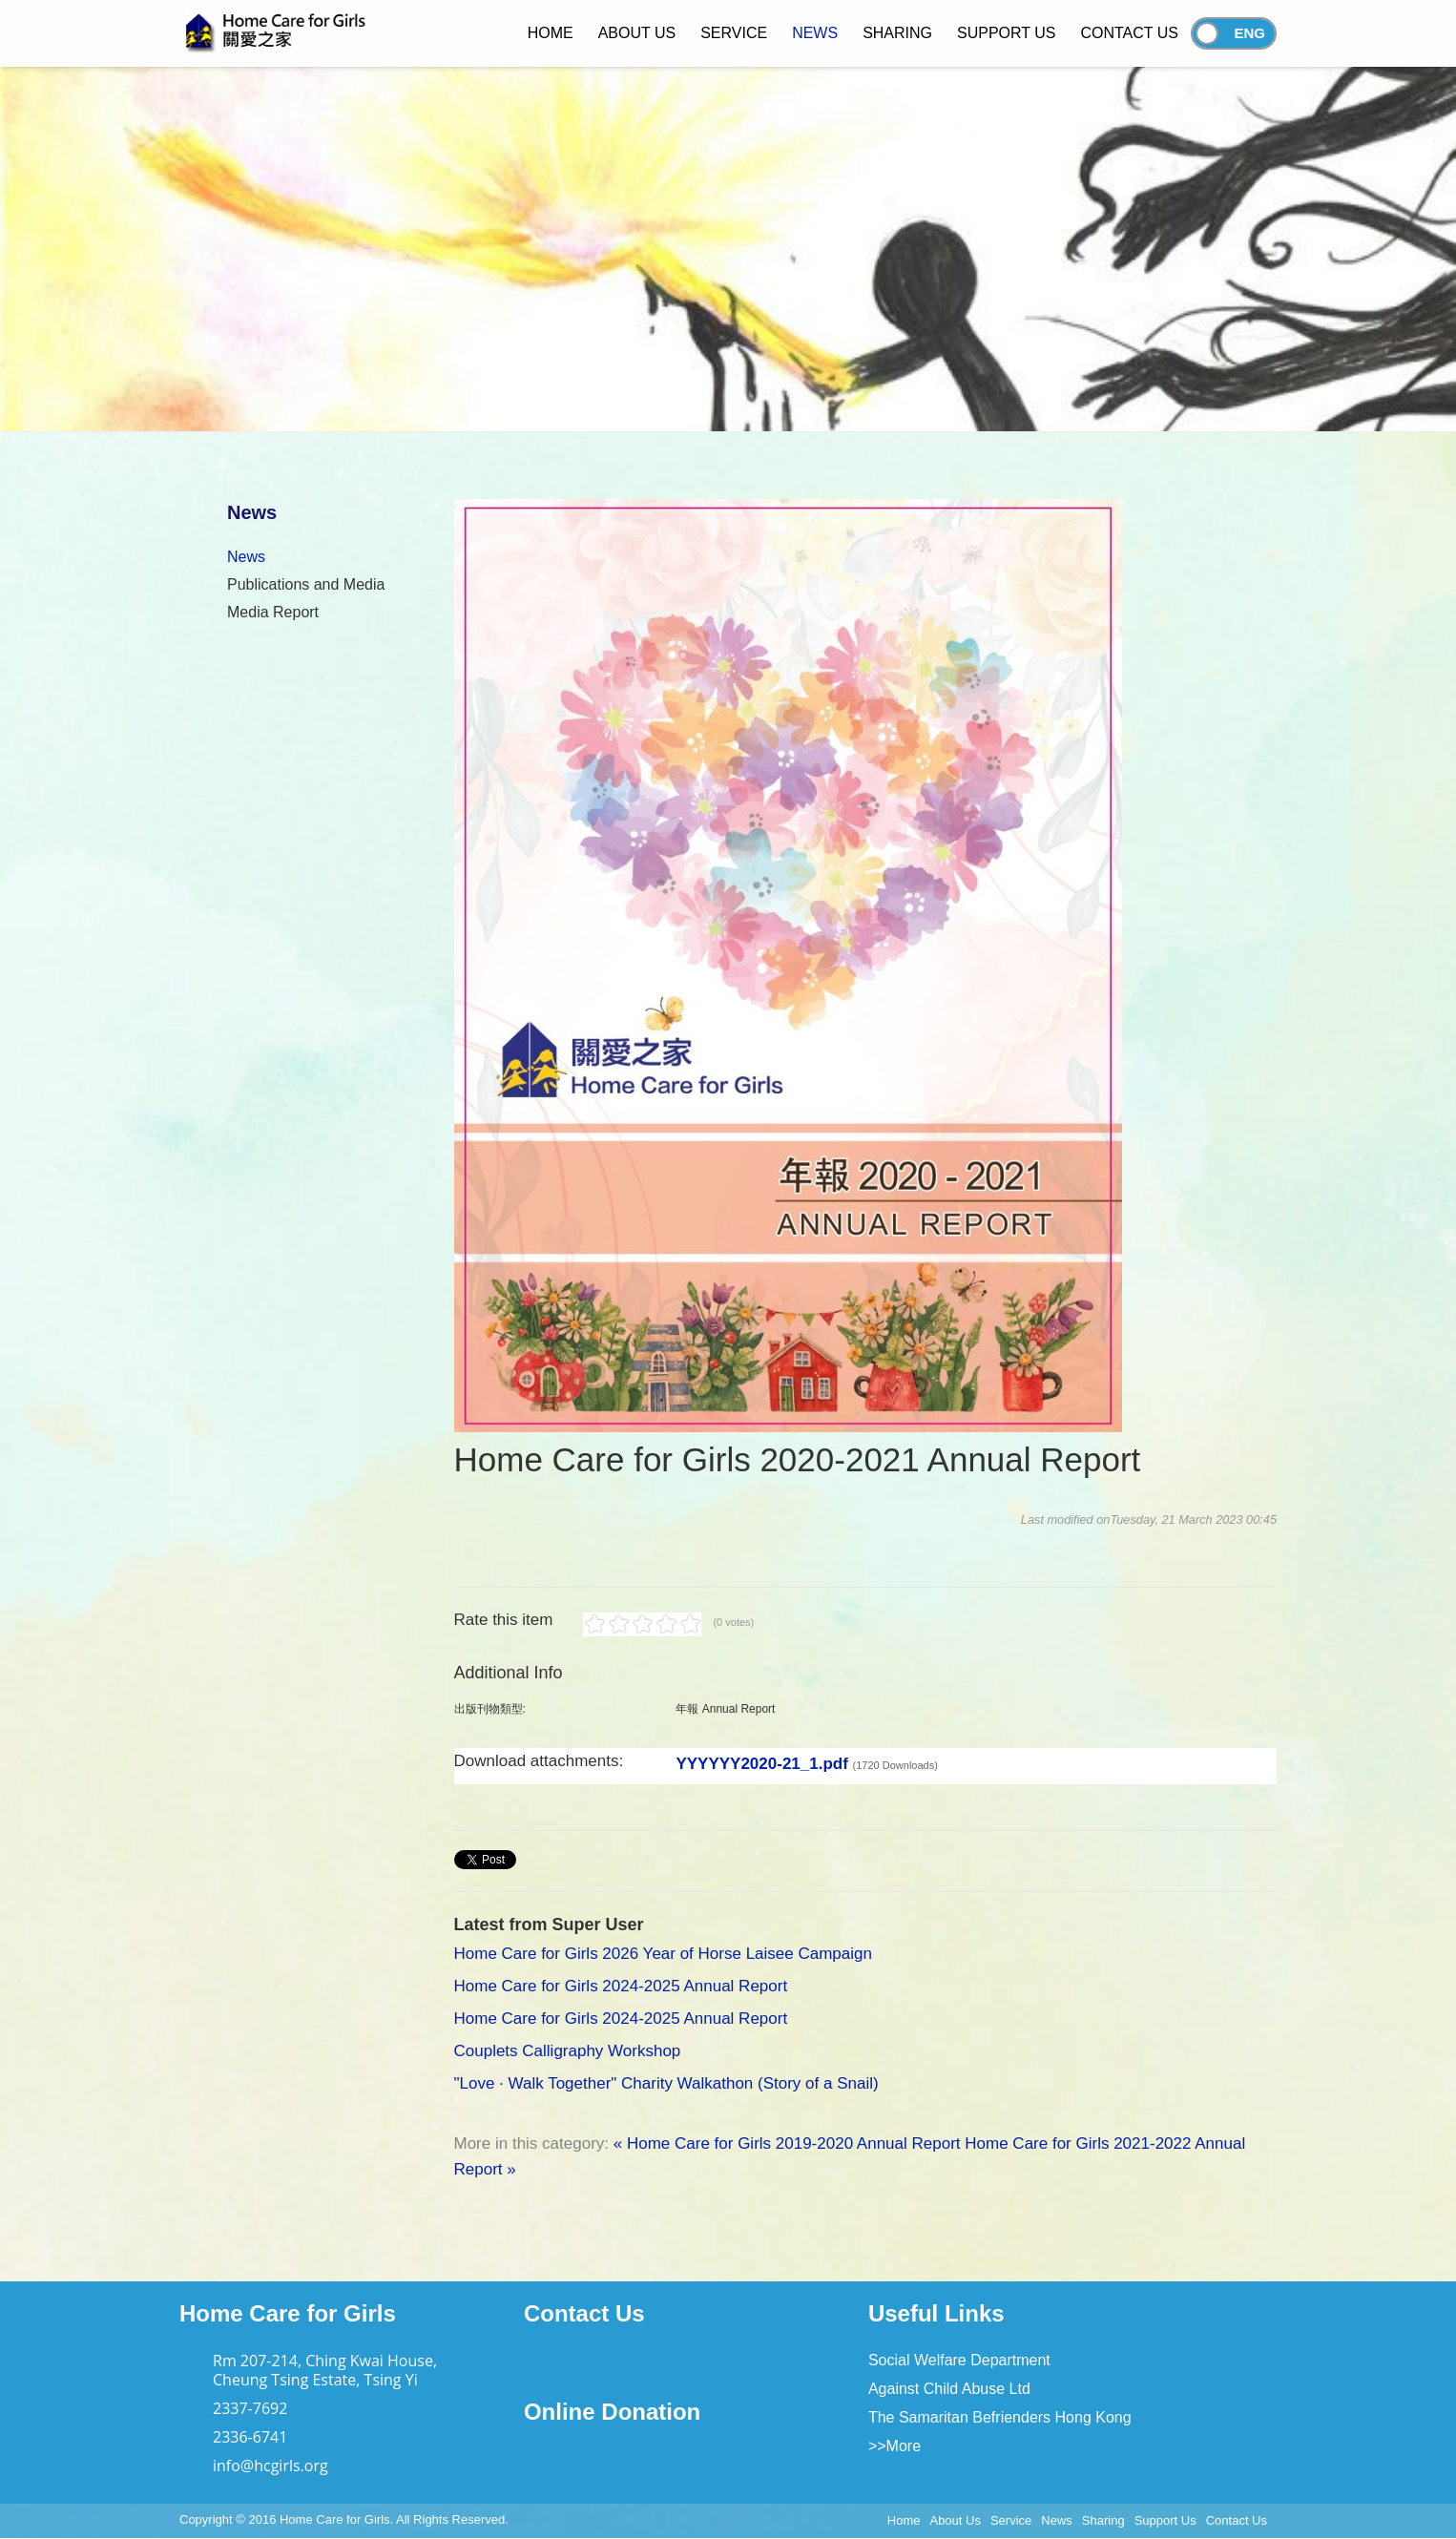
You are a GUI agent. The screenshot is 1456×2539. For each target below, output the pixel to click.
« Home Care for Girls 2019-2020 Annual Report (787, 2143)
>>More (894, 2446)
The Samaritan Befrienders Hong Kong (1000, 2417)
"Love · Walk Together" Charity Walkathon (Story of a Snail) (666, 2083)
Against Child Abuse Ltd (949, 2389)
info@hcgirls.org (270, 2465)
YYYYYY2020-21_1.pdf (807, 1764)
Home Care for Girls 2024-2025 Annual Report (621, 1986)
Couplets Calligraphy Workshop (567, 2051)
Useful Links (936, 2313)
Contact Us (584, 2313)
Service (1010, 2520)
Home (904, 2520)
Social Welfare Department (959, 2360)
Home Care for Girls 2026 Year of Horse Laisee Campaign (663, 1954)
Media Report (273, 612)
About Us (954, 2520)
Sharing (1103, 2520)
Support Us (1165, 2520)
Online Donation (612, 2412)
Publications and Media (306, 584)
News (246, 557)
